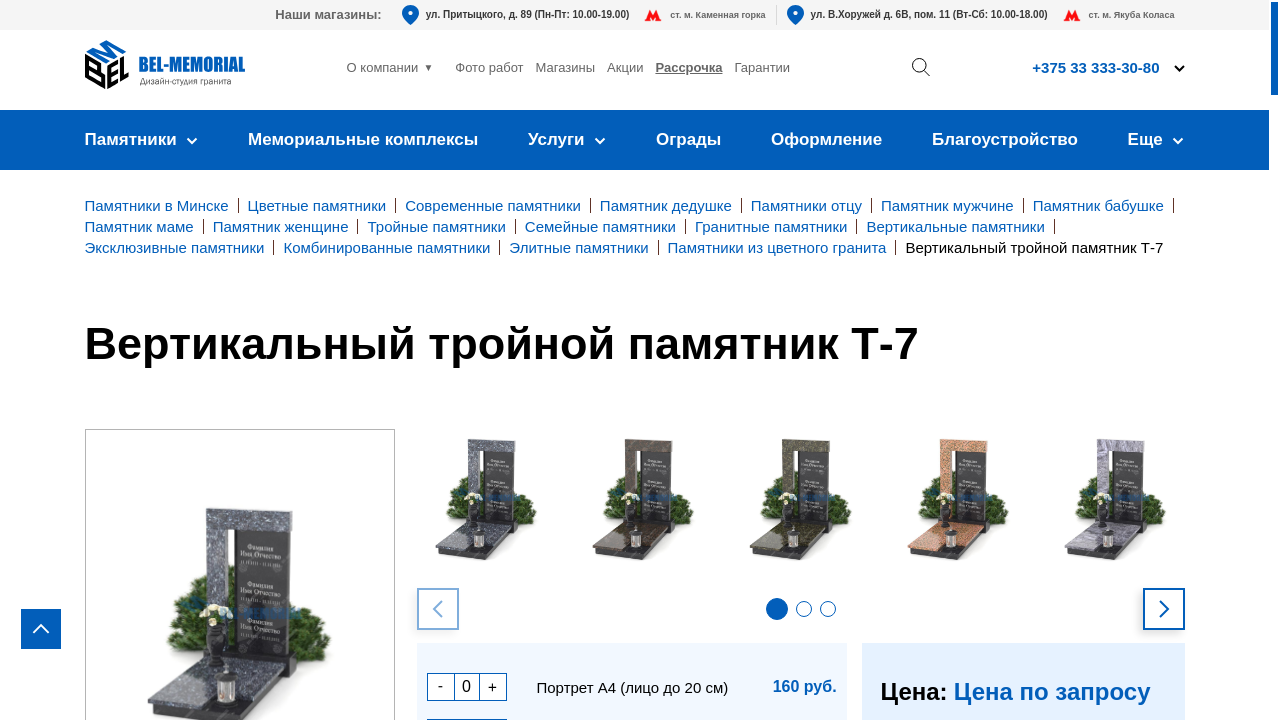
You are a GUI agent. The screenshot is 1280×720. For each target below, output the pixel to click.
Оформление (826, 139)
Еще (1156, 139)
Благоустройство (1005, 139)
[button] (777, 609)
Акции (625, 67)
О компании (383, 67)
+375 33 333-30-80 (1095, 67)
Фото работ (489, 67)
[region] (640, 360)
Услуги (567, 139)
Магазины (566, 67)
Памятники (142, 139)
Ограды (688, 139)
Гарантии (762, 67)
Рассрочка (688, 67)
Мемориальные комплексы (363, 139)
